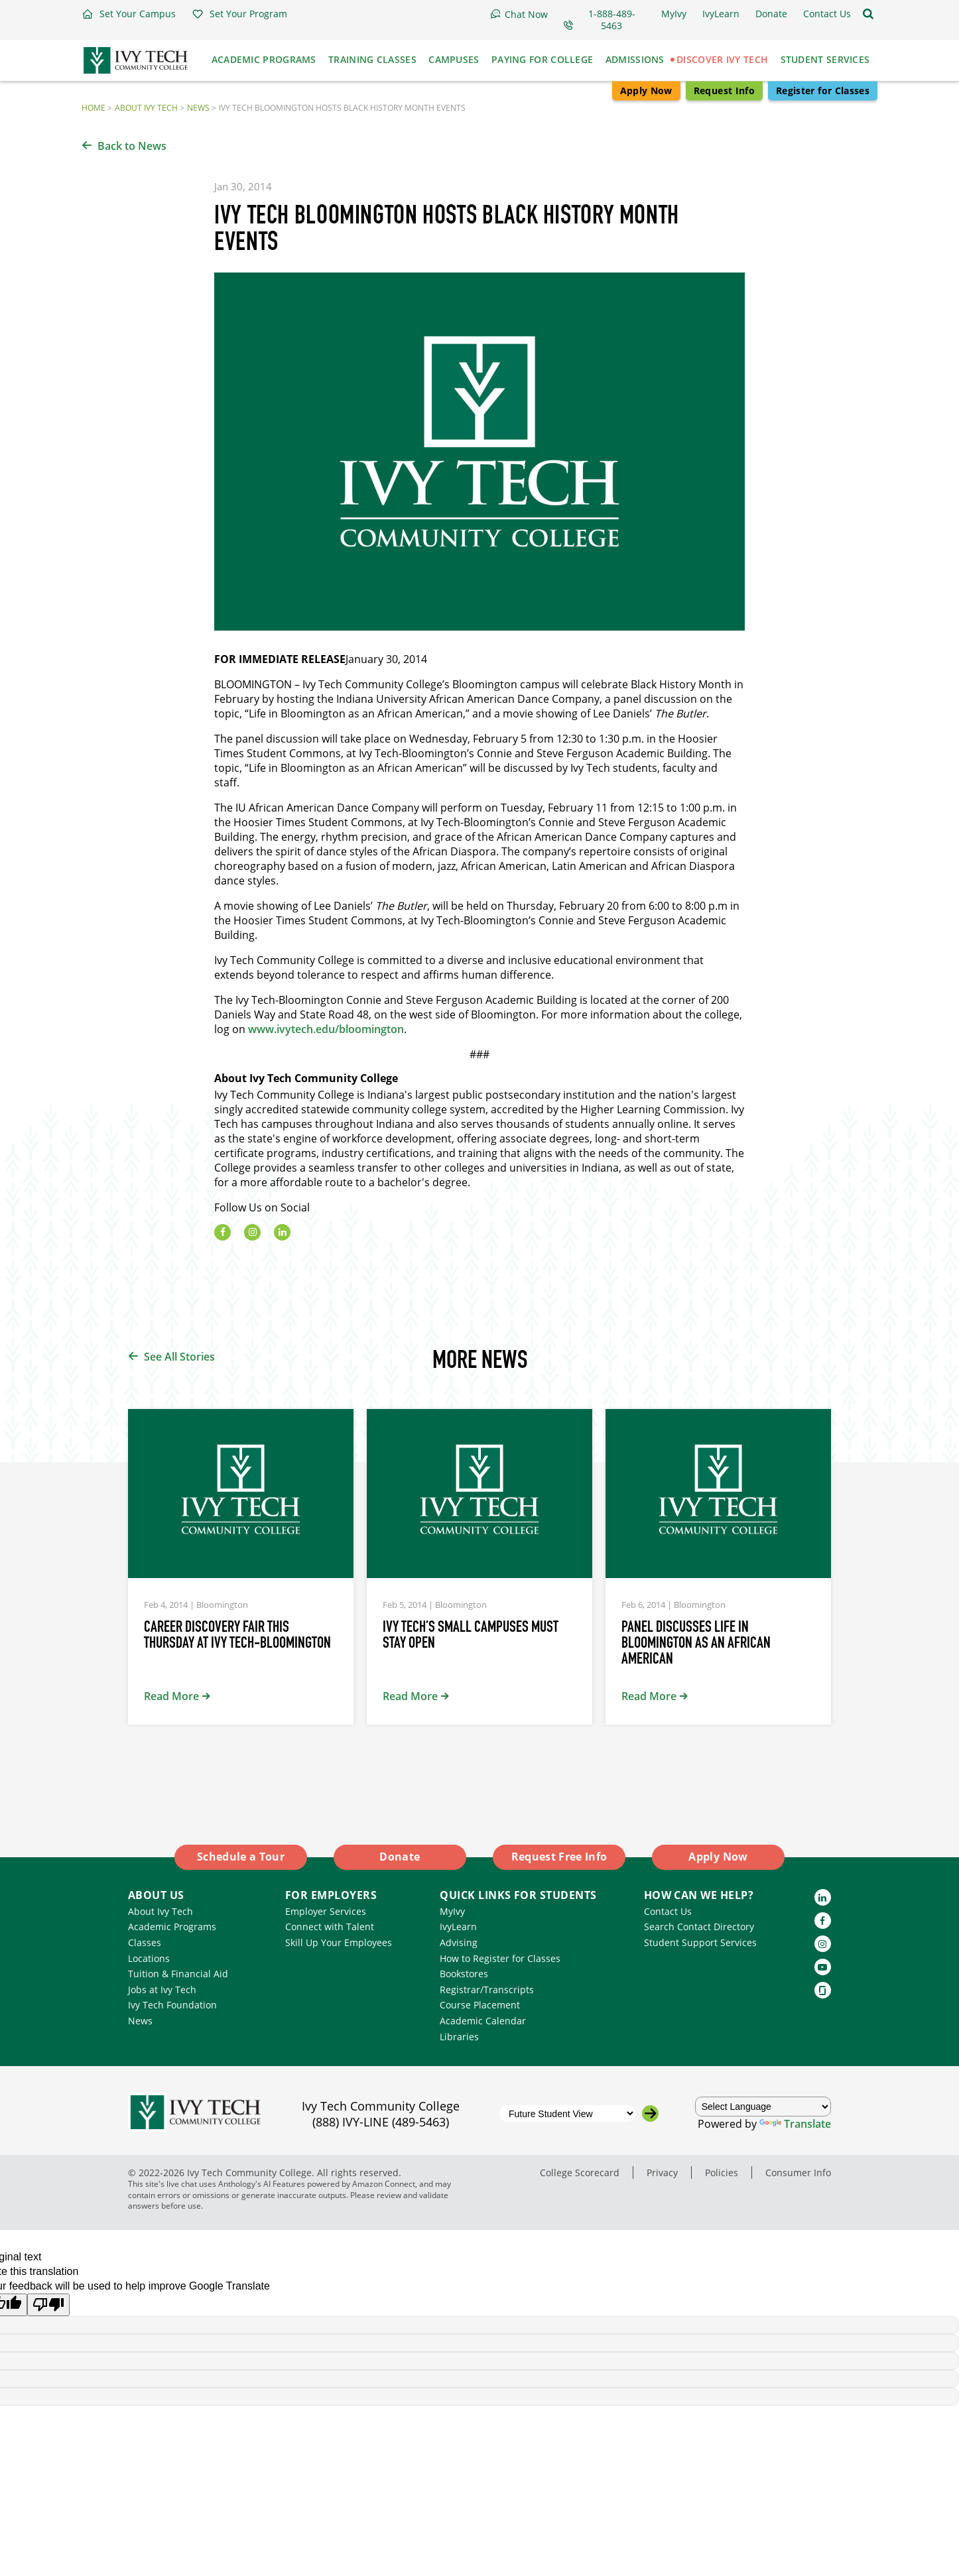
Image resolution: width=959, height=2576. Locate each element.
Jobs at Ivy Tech (162, 1989)
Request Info (724, 90)
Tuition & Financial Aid (178, 1973)
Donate (399, 1856)
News (198, 107)
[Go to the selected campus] (650, 2113)
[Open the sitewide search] (868, 14)
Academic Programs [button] (264, 59)
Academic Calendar (483, 2020)
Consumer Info (798, 2172)
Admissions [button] (635, 59)
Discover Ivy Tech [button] (722, 59)
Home (93, 107)
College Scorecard (579, 2172)
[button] (129, 14)
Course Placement (480, 2004)
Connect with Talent (329, 1926)
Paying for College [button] (542, 59)
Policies (721, 2172)
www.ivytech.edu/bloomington (326, 1029)
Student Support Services (700, 1942)
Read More (171, 1696)
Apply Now (646, 90)
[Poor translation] (48, 2305)
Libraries (459, 2036)
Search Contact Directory (699, 1926)
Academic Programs (172, 1926)
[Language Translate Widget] (763, 2107)
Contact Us (668, 1911)
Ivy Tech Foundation (172, 2004)
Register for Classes (822, 90)
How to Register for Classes (500, 1958)
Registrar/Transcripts (487, 1989)
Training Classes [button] (372, 59)
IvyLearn (458, 1926)
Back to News (131, 146)
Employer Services (325, 1911)
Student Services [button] (825, 59)
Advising (459, 1942)
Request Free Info (559, 1856)
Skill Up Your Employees (338, 1942)
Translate (795, 2123)
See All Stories (179, 1356)
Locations (149, 1958)
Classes (144, 1942)
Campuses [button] (453, 59)
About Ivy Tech (146, 107)
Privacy (662, 2172)
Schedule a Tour (241, 1856)
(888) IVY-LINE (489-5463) (380, 2122)
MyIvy (452, 1911)
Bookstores (464, 1973)
